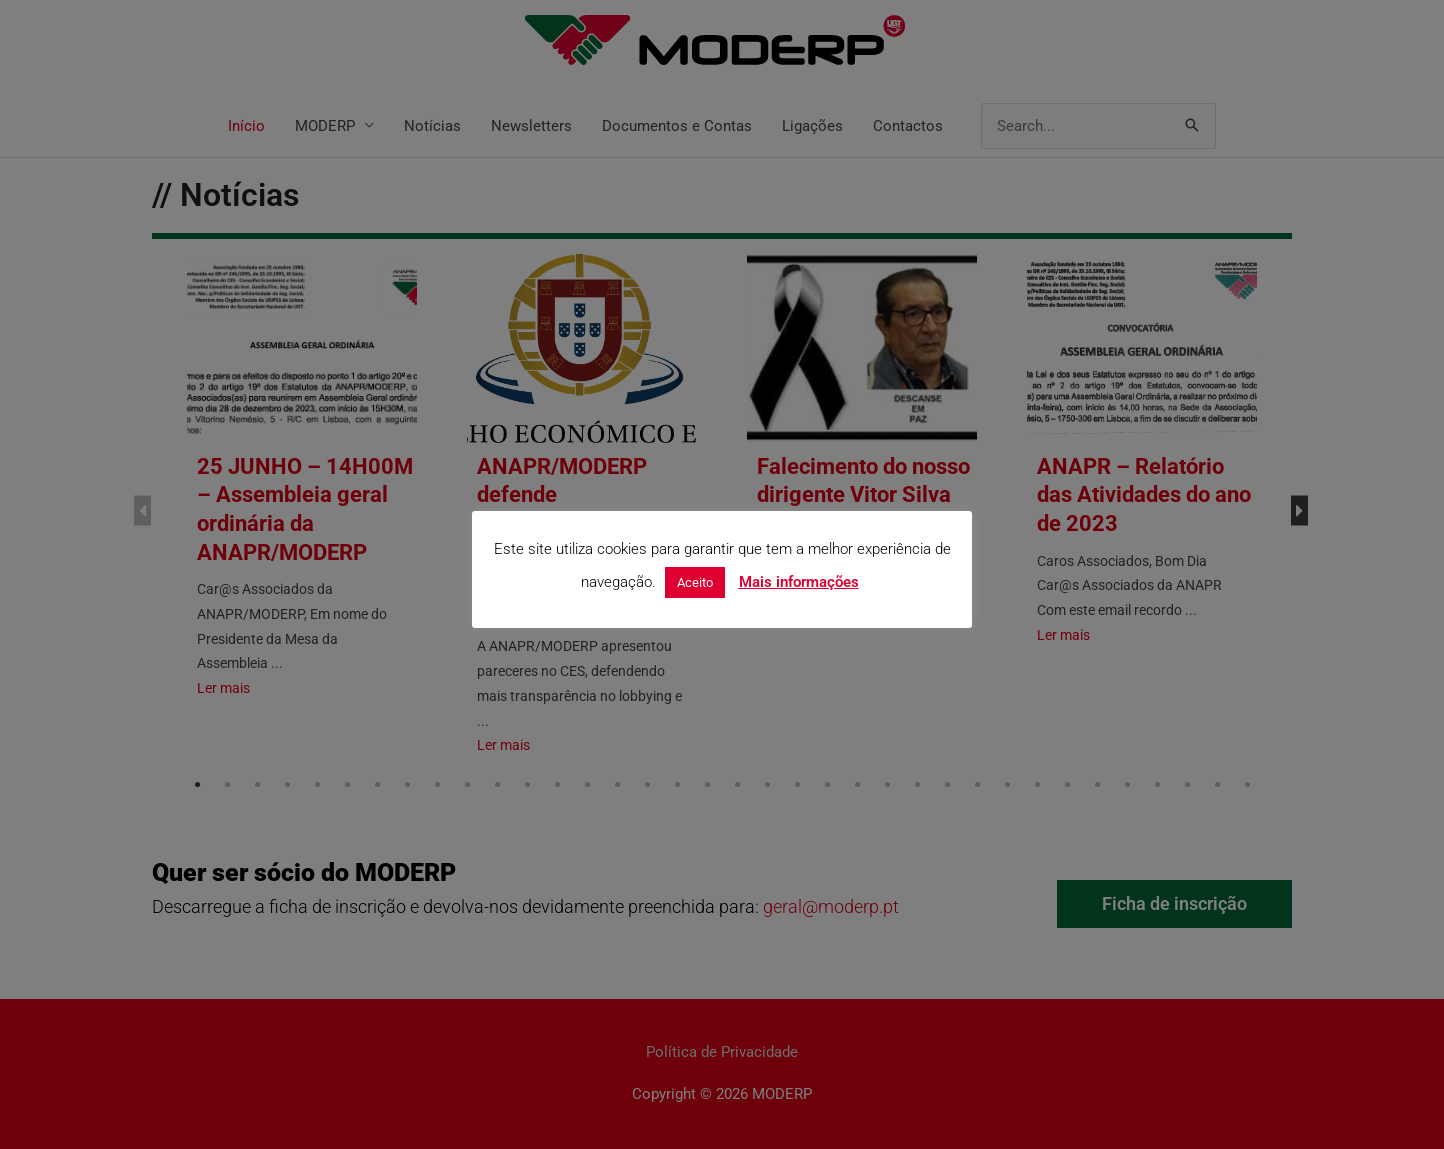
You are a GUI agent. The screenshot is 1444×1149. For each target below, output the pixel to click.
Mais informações (799, 582)
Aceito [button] (695, 582)
